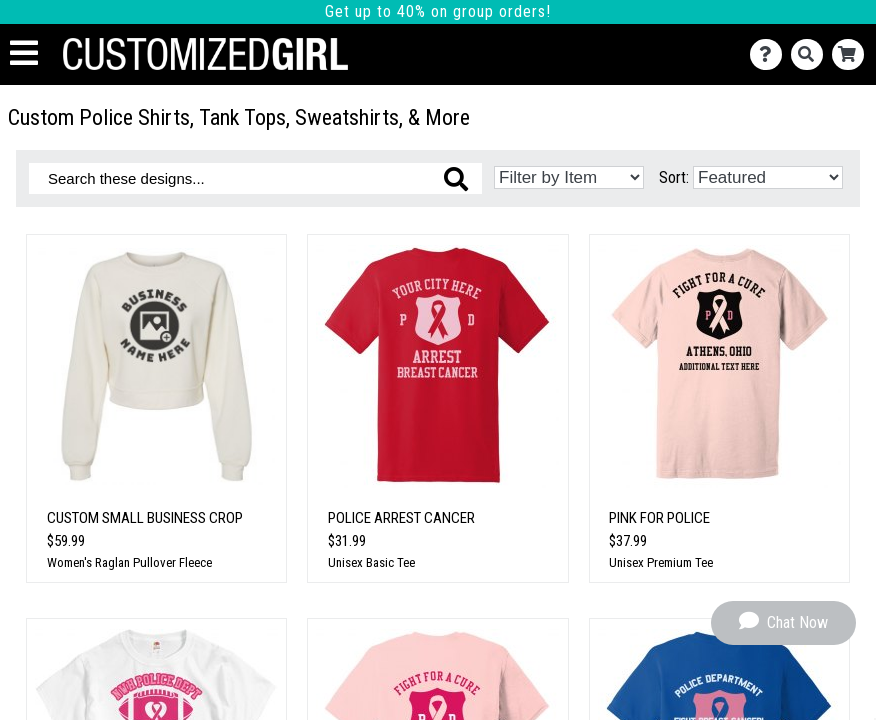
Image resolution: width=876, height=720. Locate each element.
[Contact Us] (770, 54)
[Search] (811, 54)
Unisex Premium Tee (661, 562)
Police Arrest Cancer (401, 518)
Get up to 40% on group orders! (438, 11)
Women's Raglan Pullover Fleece (129, 562)
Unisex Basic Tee (371, 562)
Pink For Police (659, 518)
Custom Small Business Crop (145, 518)
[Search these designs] (255, 178)
